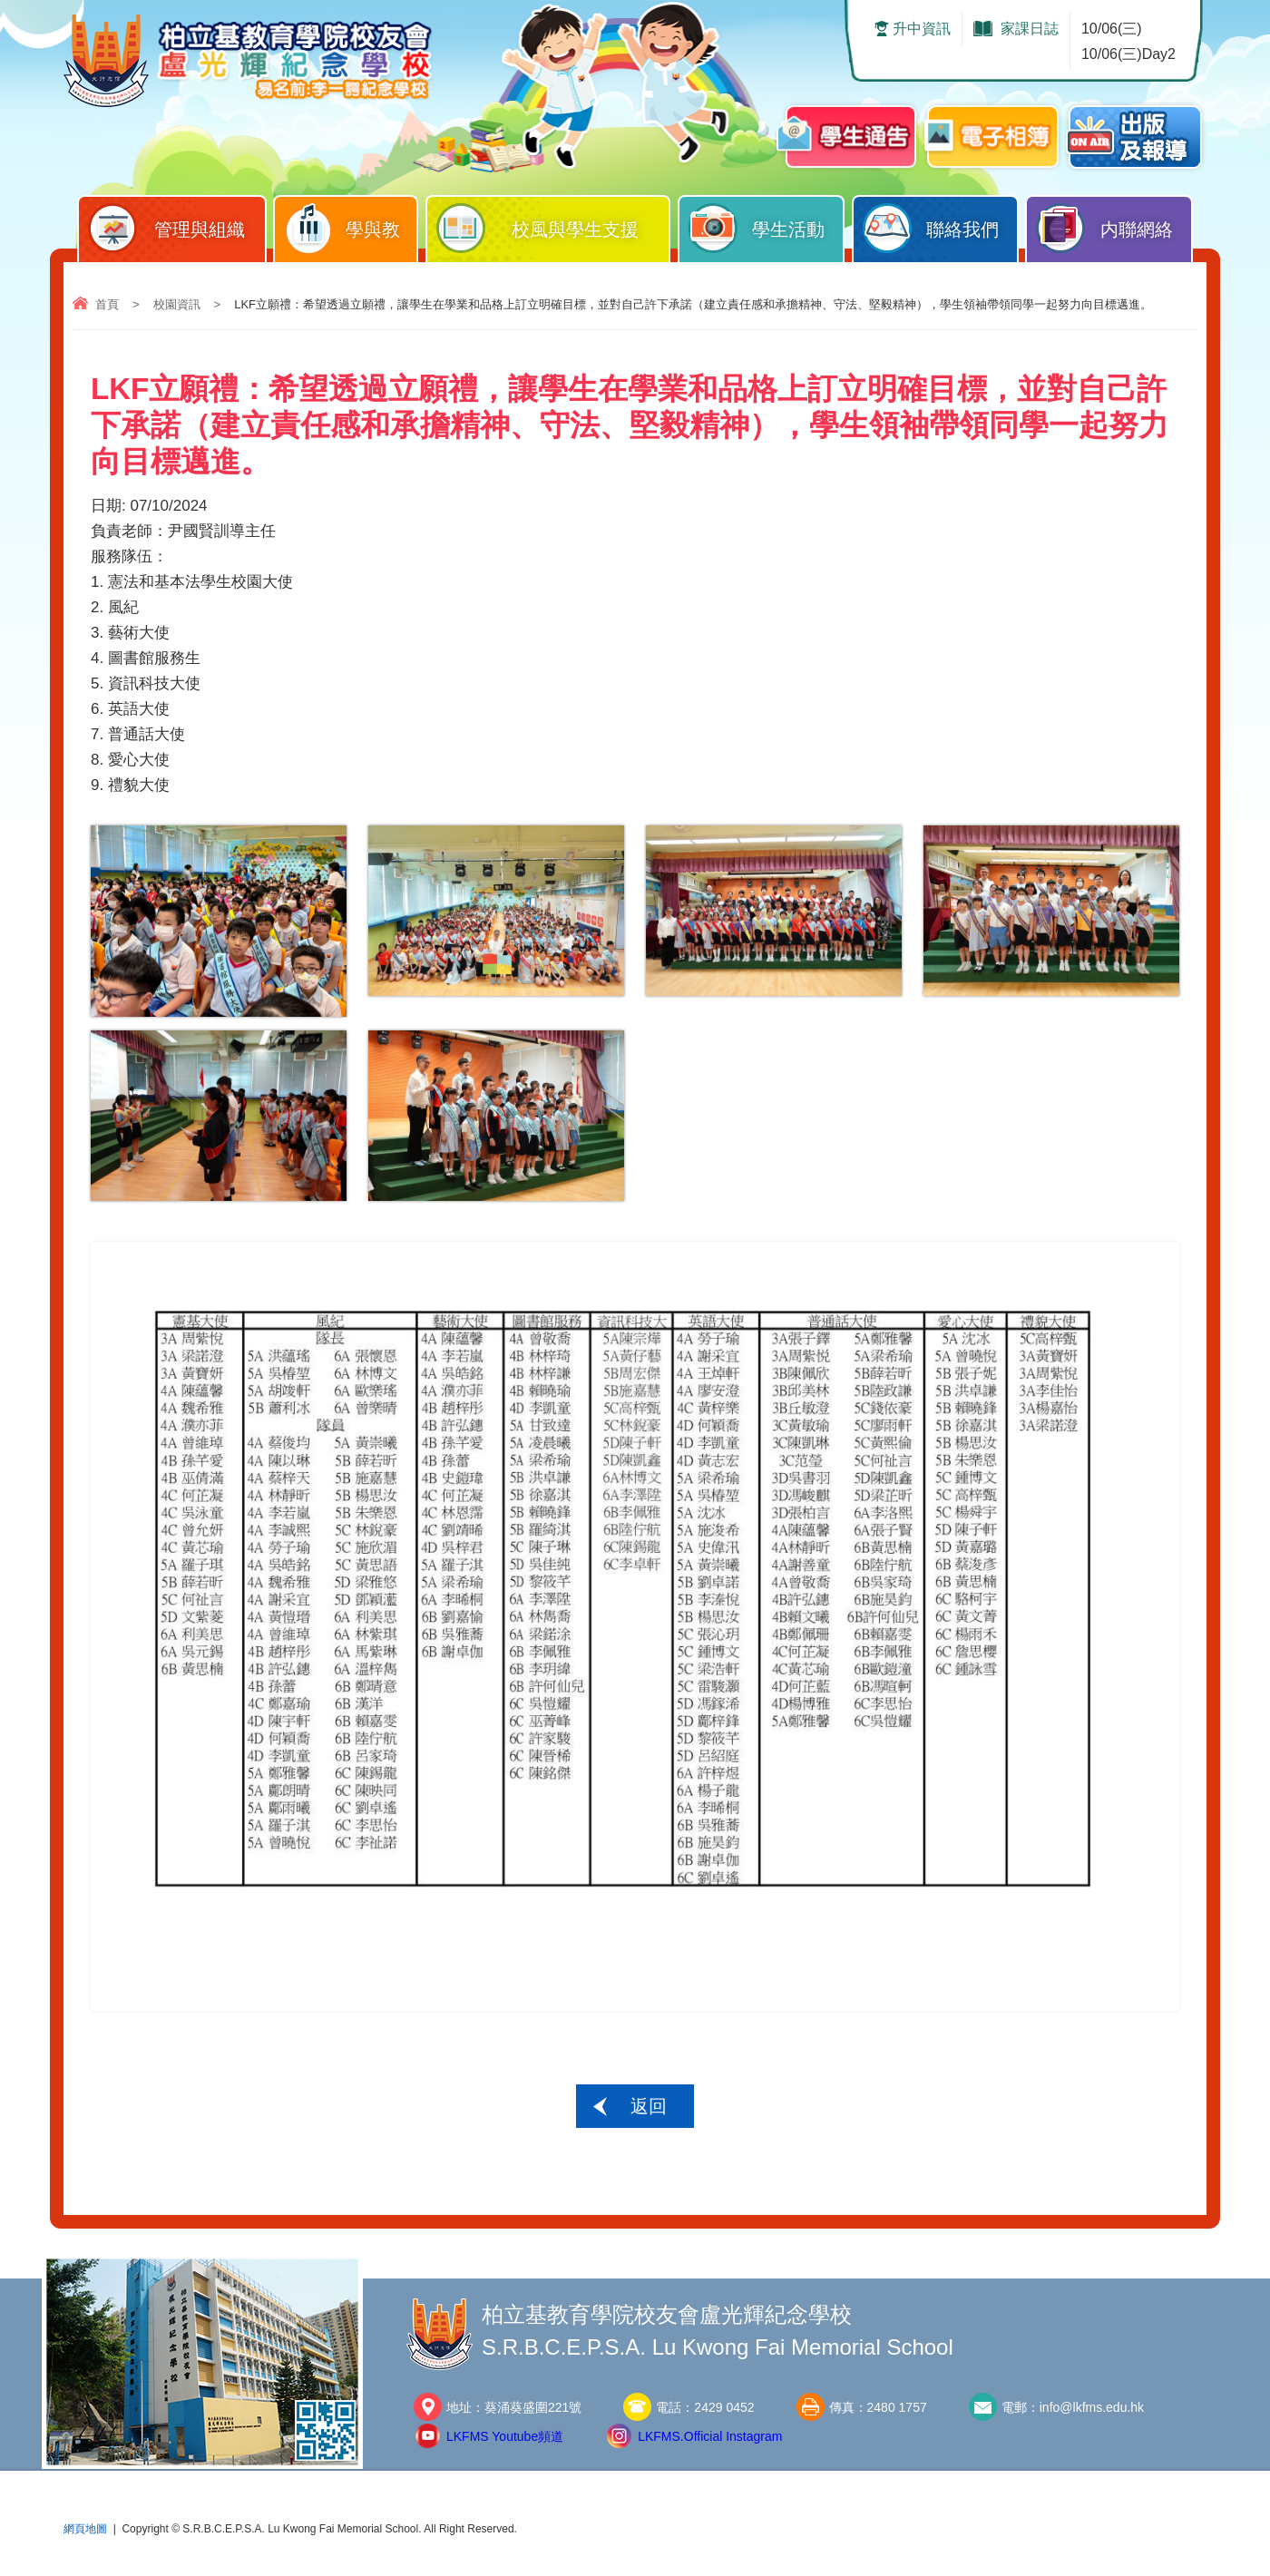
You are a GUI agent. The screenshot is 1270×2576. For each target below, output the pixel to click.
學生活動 (766, 225)
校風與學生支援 (553, 225)
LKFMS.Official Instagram (710, 2436)
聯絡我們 (940, 225)
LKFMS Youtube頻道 (504, 2436)
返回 (648, 2106)
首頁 (107, 304)
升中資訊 (922, 28)
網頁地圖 (85, 2528)
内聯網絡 (1113, 225)
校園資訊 (176, 304)
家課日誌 (1030, 28)
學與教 (350, 225)
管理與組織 (176, 225)
